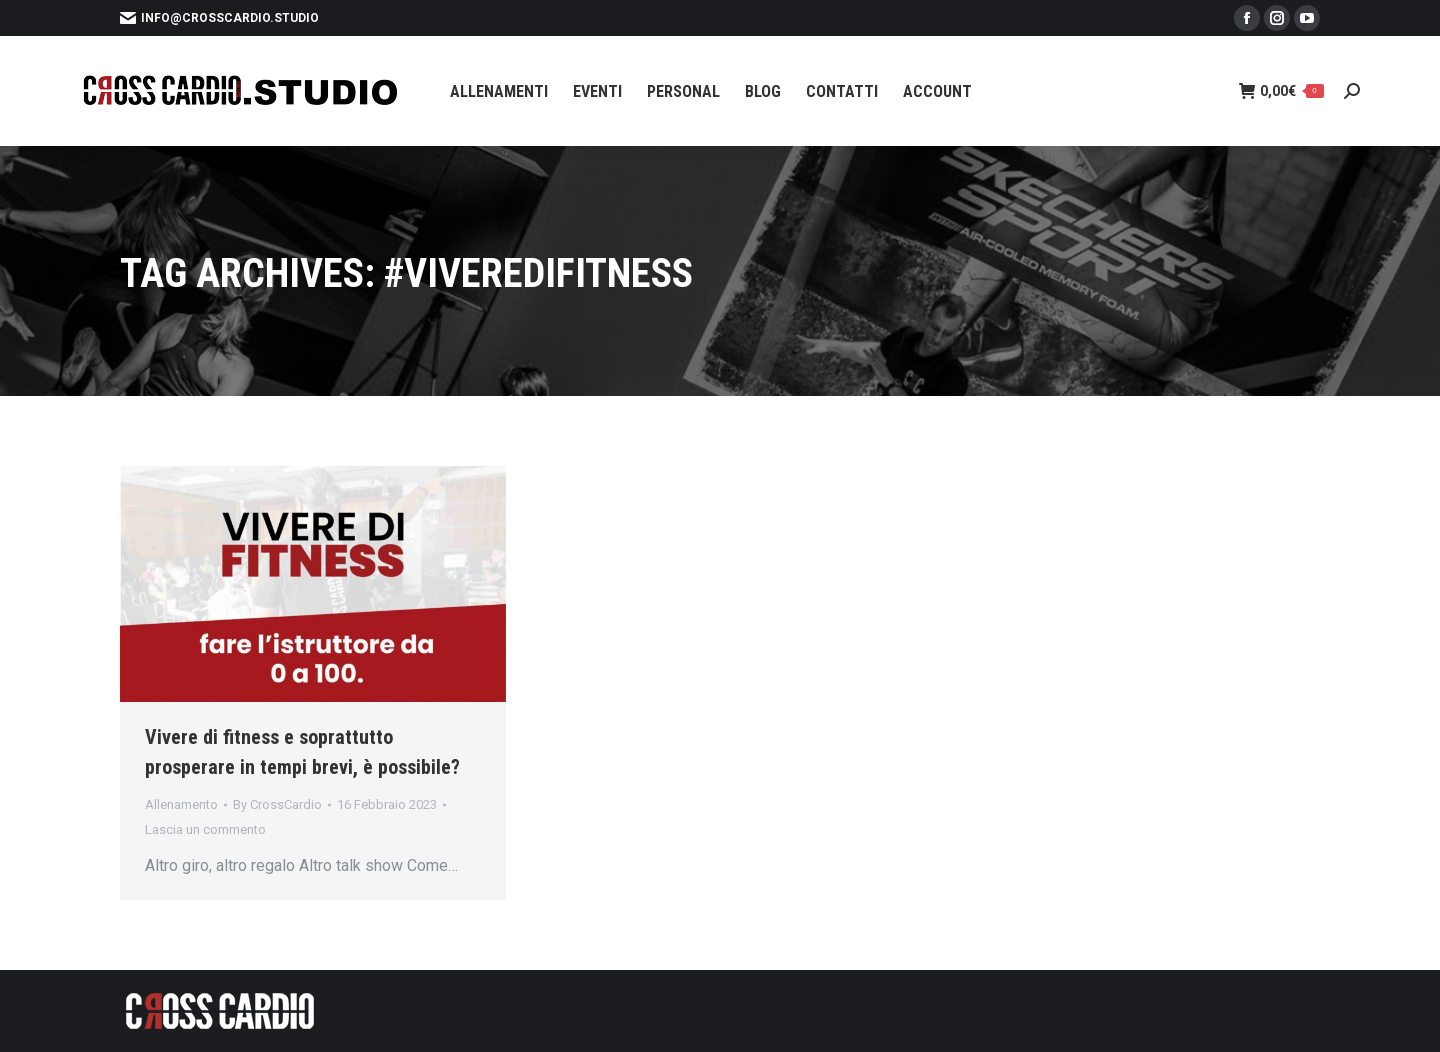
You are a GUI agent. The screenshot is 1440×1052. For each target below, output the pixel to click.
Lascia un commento (205, 829)
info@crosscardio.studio (219, 18)
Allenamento (181, 804)
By (277, 804)
